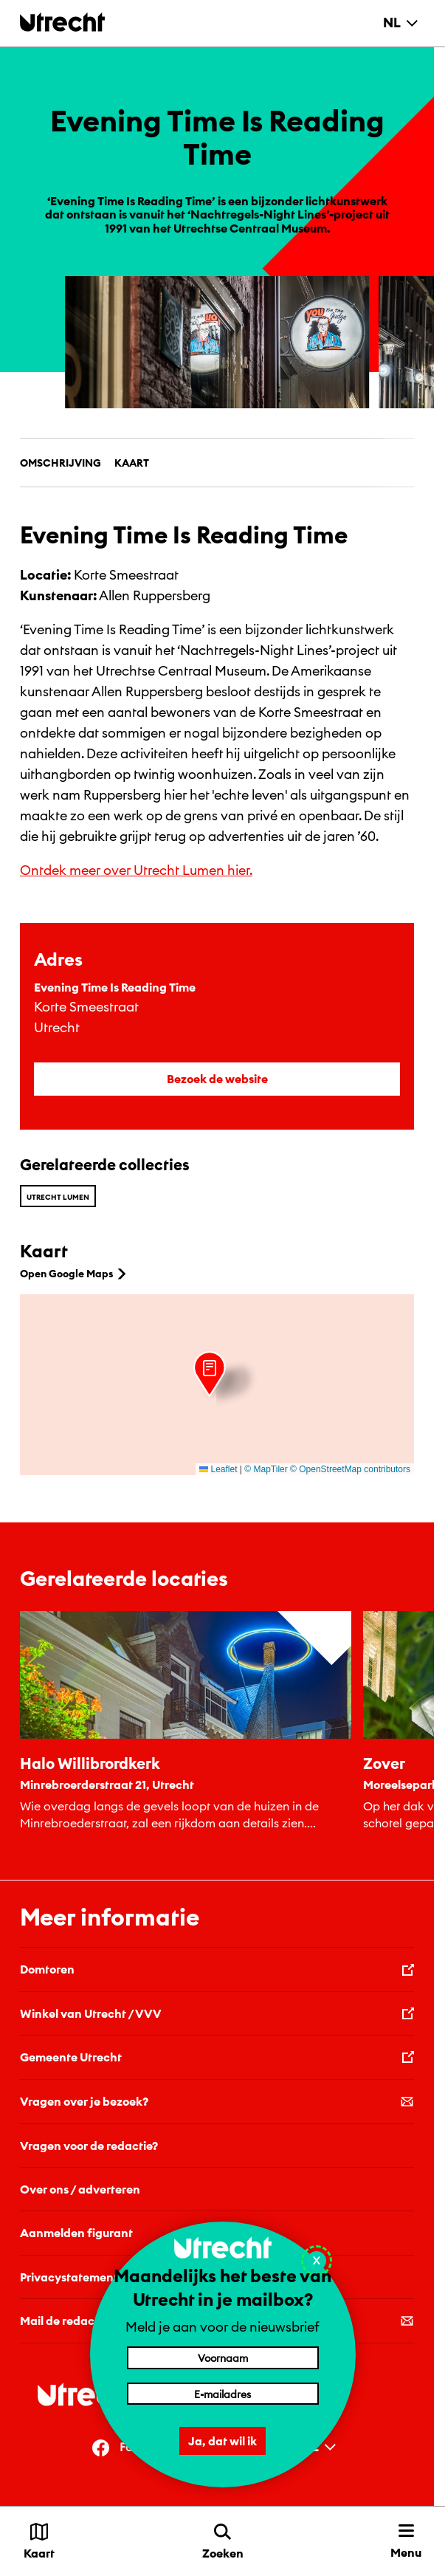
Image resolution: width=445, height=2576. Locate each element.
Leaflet (218, 1469)
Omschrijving (60, 463)
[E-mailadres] (223, 2394)
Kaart (131, 463)
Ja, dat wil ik (222, 2441)
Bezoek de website (217, 1078)
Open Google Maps (74, 1274)
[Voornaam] (223, 2357)
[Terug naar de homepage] (62, 21)
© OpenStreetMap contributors (350, 1469)
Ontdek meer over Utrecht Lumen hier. (136, 870)
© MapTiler (265, 1469)
